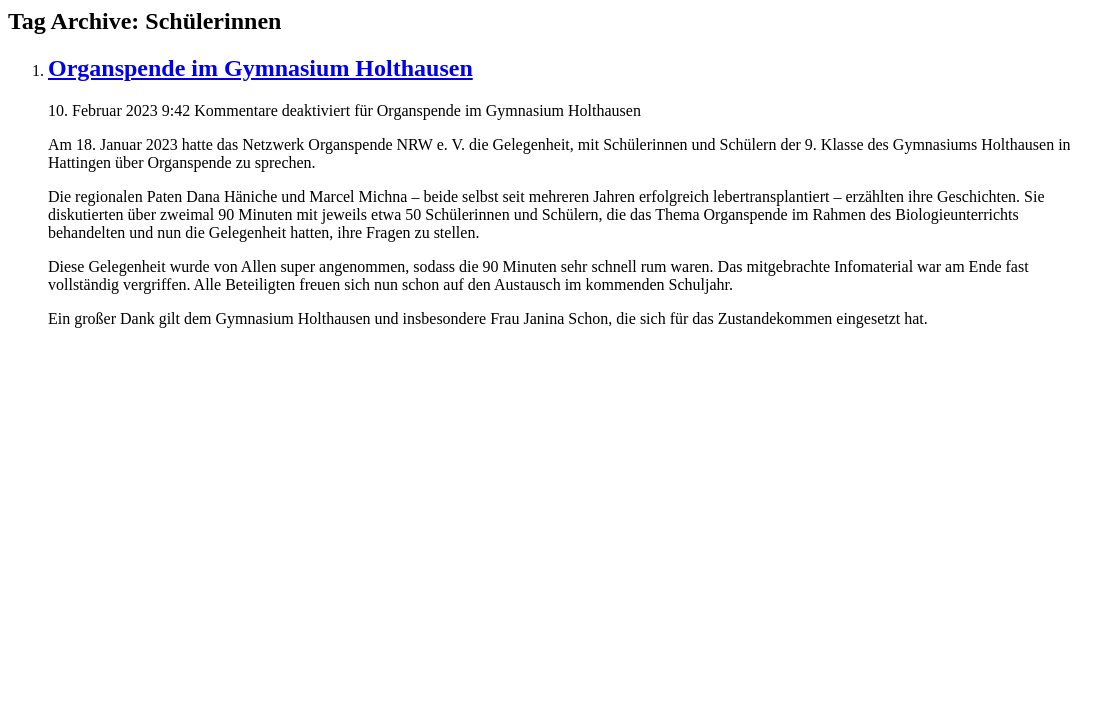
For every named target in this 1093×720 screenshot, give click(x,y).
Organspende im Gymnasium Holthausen (260, 68)
